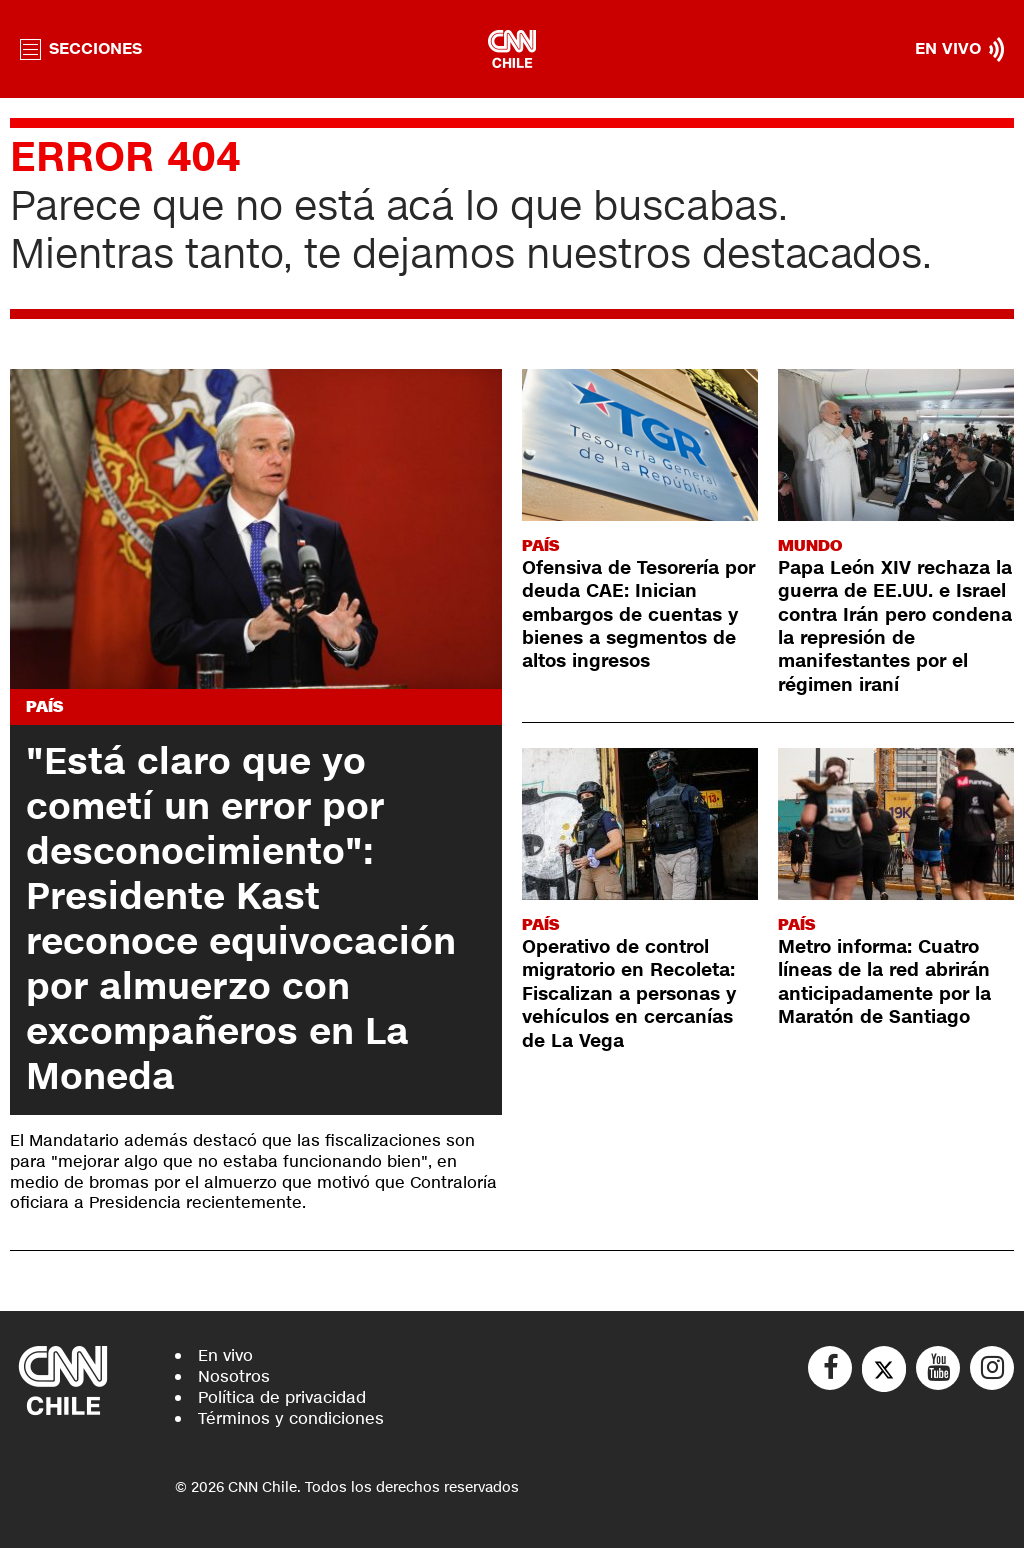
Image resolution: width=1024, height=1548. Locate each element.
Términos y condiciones (291, 1418)
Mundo (810, 545)
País (44, 706)
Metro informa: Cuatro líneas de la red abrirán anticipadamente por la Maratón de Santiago (884, 982)
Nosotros (234, 1376)
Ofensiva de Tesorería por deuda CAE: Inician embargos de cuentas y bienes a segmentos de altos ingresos (638, 615)
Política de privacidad (282, 1397)
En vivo (225, 1355)
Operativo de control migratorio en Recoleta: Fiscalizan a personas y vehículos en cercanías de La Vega (629, 994)
